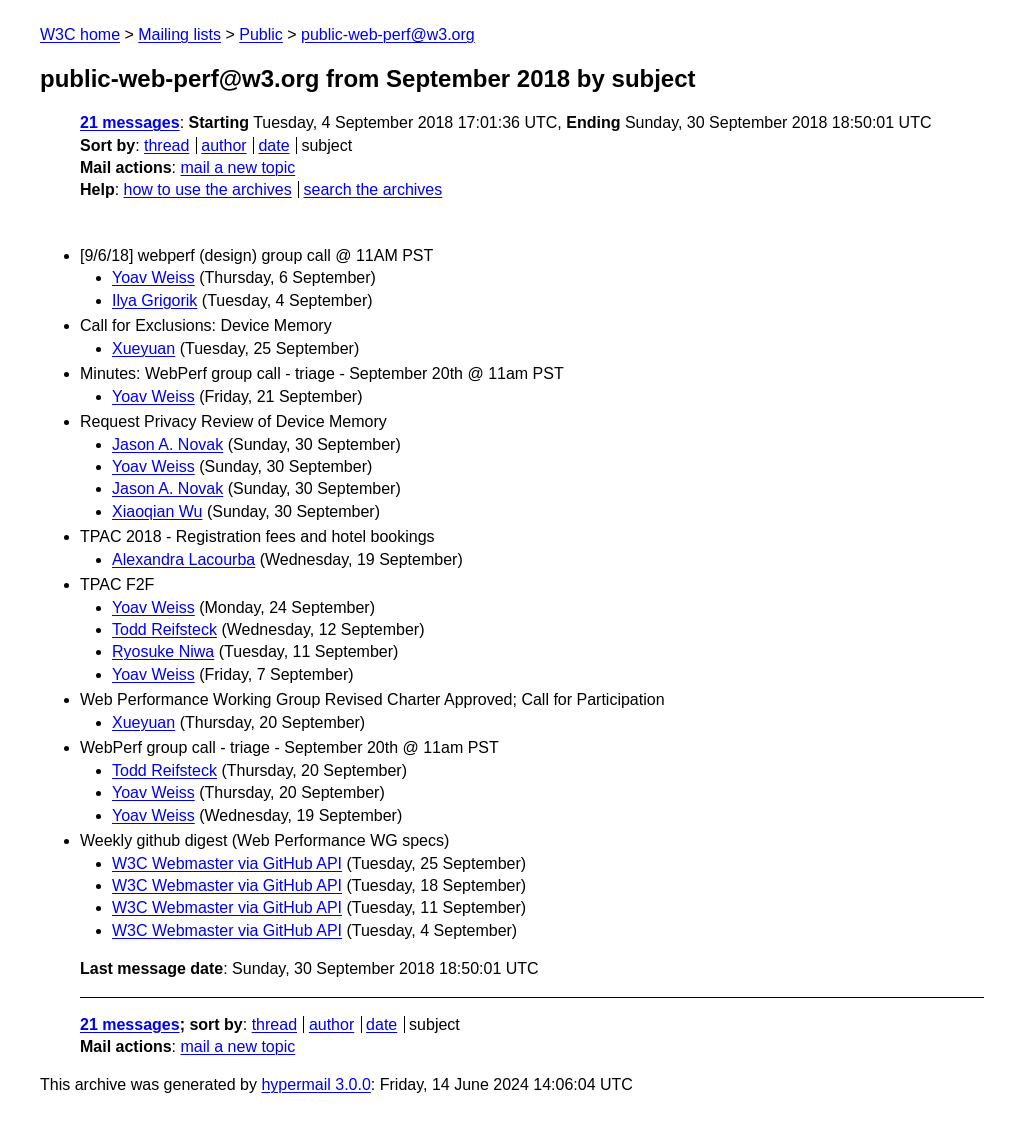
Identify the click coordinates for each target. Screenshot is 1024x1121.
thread (166, 145)
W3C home (80, 34)
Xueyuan (143, 348)
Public (261, 34)
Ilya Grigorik (154, 300)
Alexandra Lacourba (183, 559)
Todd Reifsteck (164, 629)
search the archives (373, 189)
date (273, 145)
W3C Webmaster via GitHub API (227, 863)
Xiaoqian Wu (157, 511)
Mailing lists (179, 34)
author (223, 145)
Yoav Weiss (153, 277)
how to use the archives (208, 189)
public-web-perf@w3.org (388, 34)
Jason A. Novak (167, 444)
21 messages (130, 122)
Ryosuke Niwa (163, 651)
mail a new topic (237, 167)
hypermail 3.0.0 (315, 1084)
